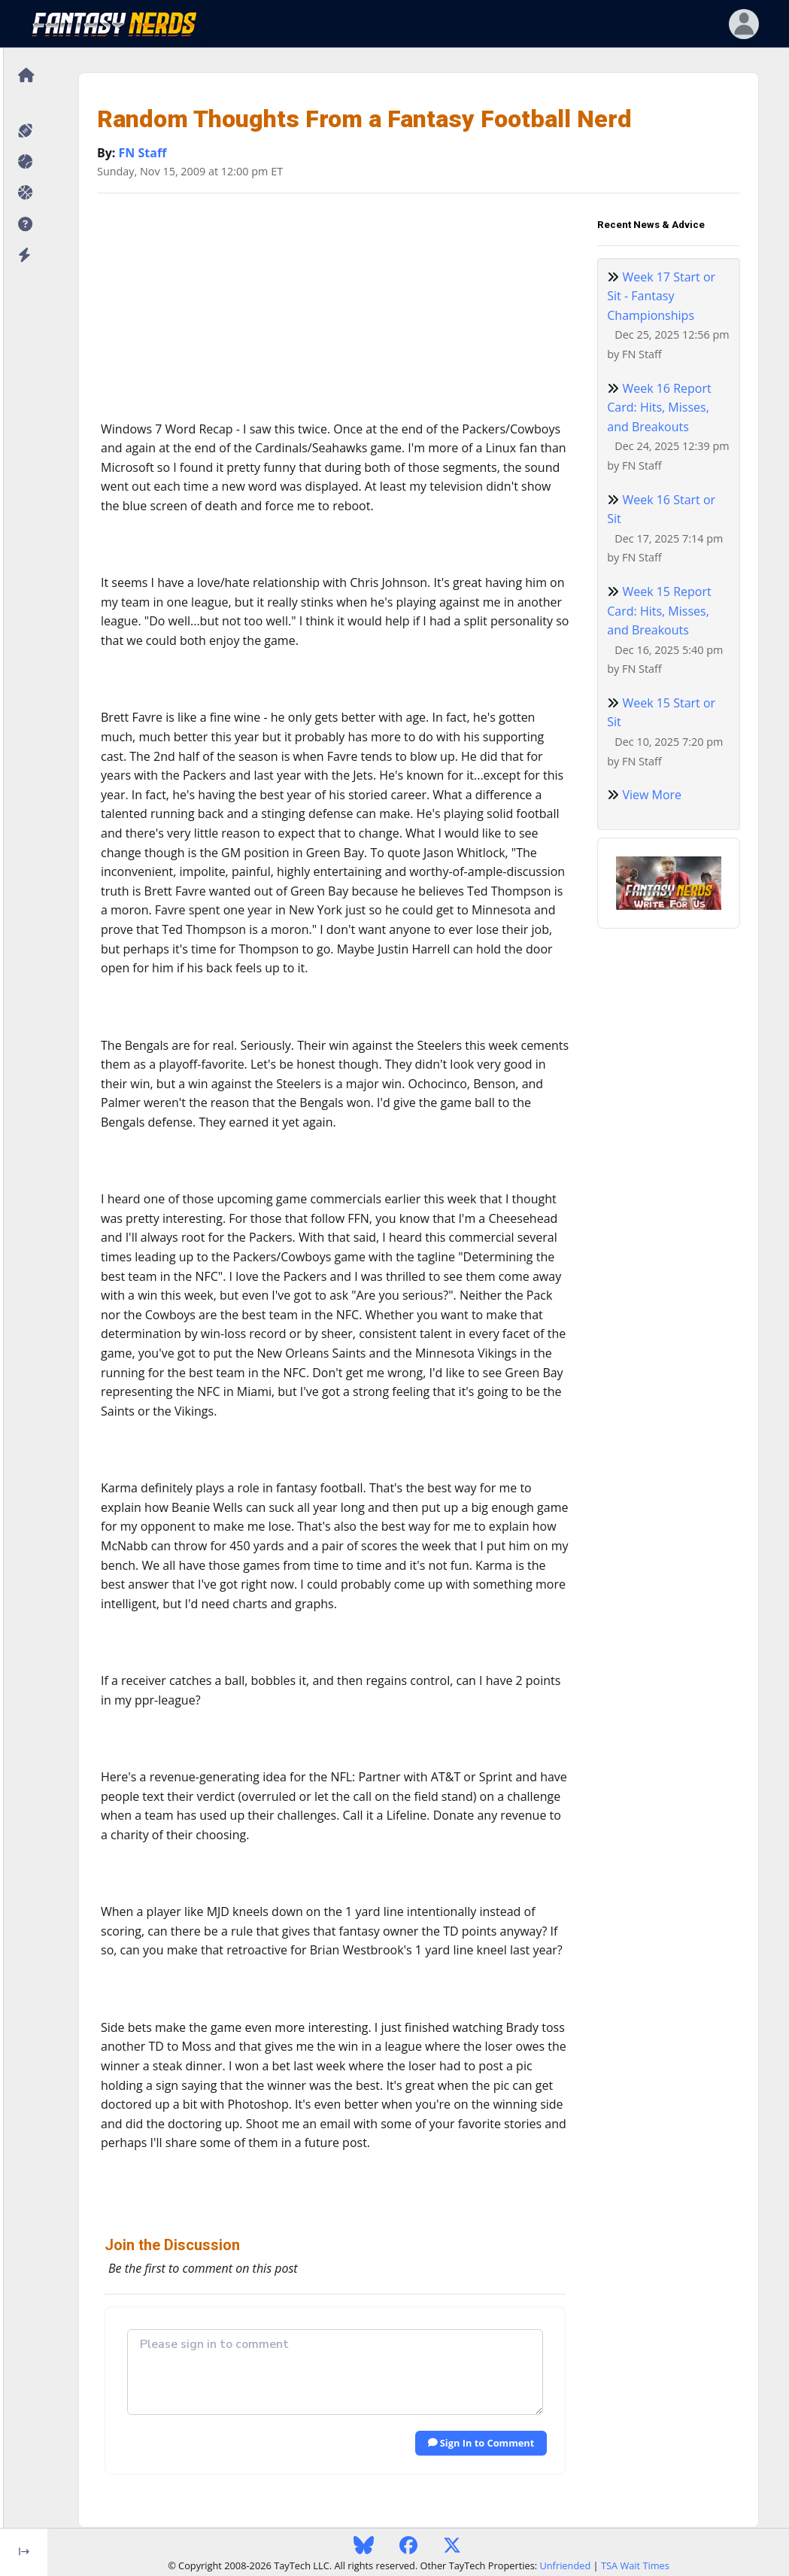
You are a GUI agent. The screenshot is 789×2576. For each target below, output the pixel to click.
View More (651, 794)
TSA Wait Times (635, 2565)
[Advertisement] (335, 310)
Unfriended (564, 2565)
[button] (23, 224)
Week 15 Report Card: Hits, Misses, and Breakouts (659, 610)
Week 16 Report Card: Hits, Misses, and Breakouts (659, 407)
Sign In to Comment (481, 2443)
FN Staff (143, 152)
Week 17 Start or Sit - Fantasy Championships (661, 296)
